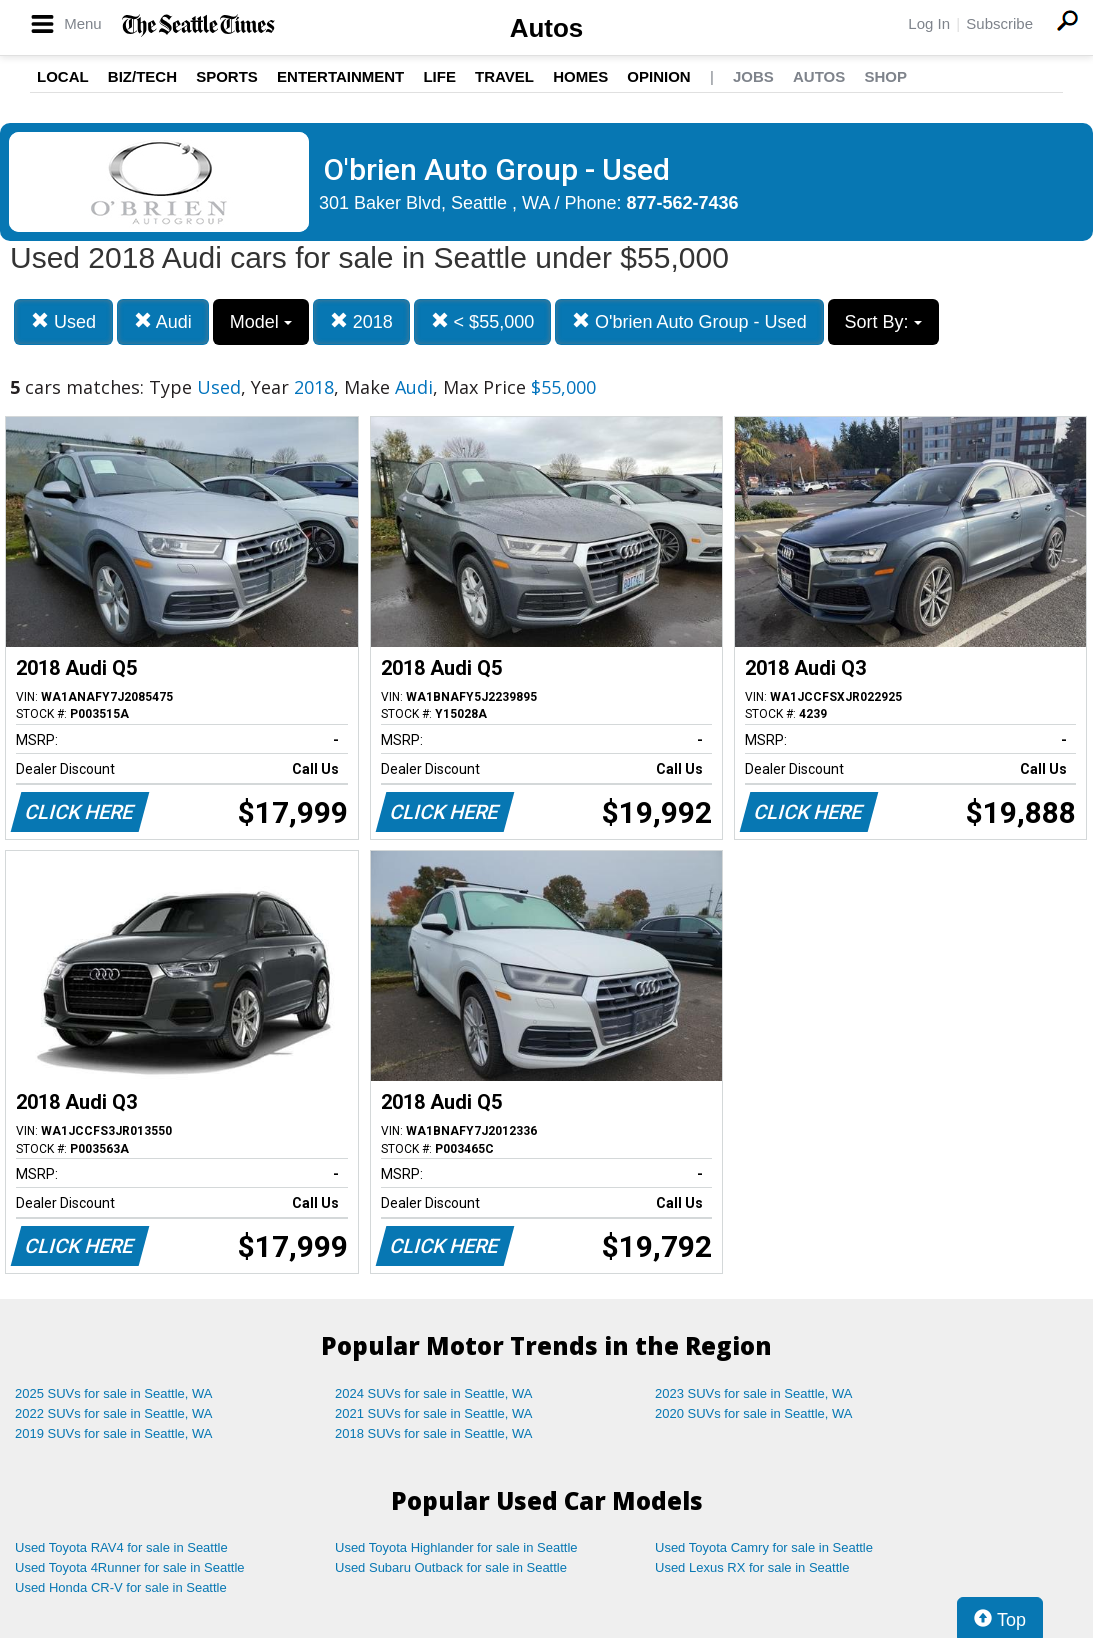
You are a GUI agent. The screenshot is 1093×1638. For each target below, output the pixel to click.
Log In (929, 23)
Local (63, 76)
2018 (361, 321)
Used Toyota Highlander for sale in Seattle (456, 1547)
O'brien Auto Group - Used (689, 321)
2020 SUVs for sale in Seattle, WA (754, 1413)
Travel (504, 76)
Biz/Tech (142, 76)
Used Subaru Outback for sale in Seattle (451, 1567)
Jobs (753, 76)
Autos (547, 28)
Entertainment (340, 76)
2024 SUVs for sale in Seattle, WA (434, 1393)
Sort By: (883, 322)
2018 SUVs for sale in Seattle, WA (434, 1433)
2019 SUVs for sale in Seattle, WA (114, 1433)
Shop (885, 76)
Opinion (658, 76)
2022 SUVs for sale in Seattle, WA (114, 1413)
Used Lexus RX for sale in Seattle (752, 1567)
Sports (227, 76)
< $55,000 (483, 321)
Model (261, 322)
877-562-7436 (683, 203)
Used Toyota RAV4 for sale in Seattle (121, 1547)
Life (439, 76)
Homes (580, 76)
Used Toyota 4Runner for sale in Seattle (130, 1567)
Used (63, 321)
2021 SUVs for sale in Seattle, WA (434, 1413)
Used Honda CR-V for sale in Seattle (121, 1587)
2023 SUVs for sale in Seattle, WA (754, 1393)
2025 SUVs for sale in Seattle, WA (114, 1393)
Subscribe (999, 23)
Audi (163, 321)
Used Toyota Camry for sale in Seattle (764, 1547)
